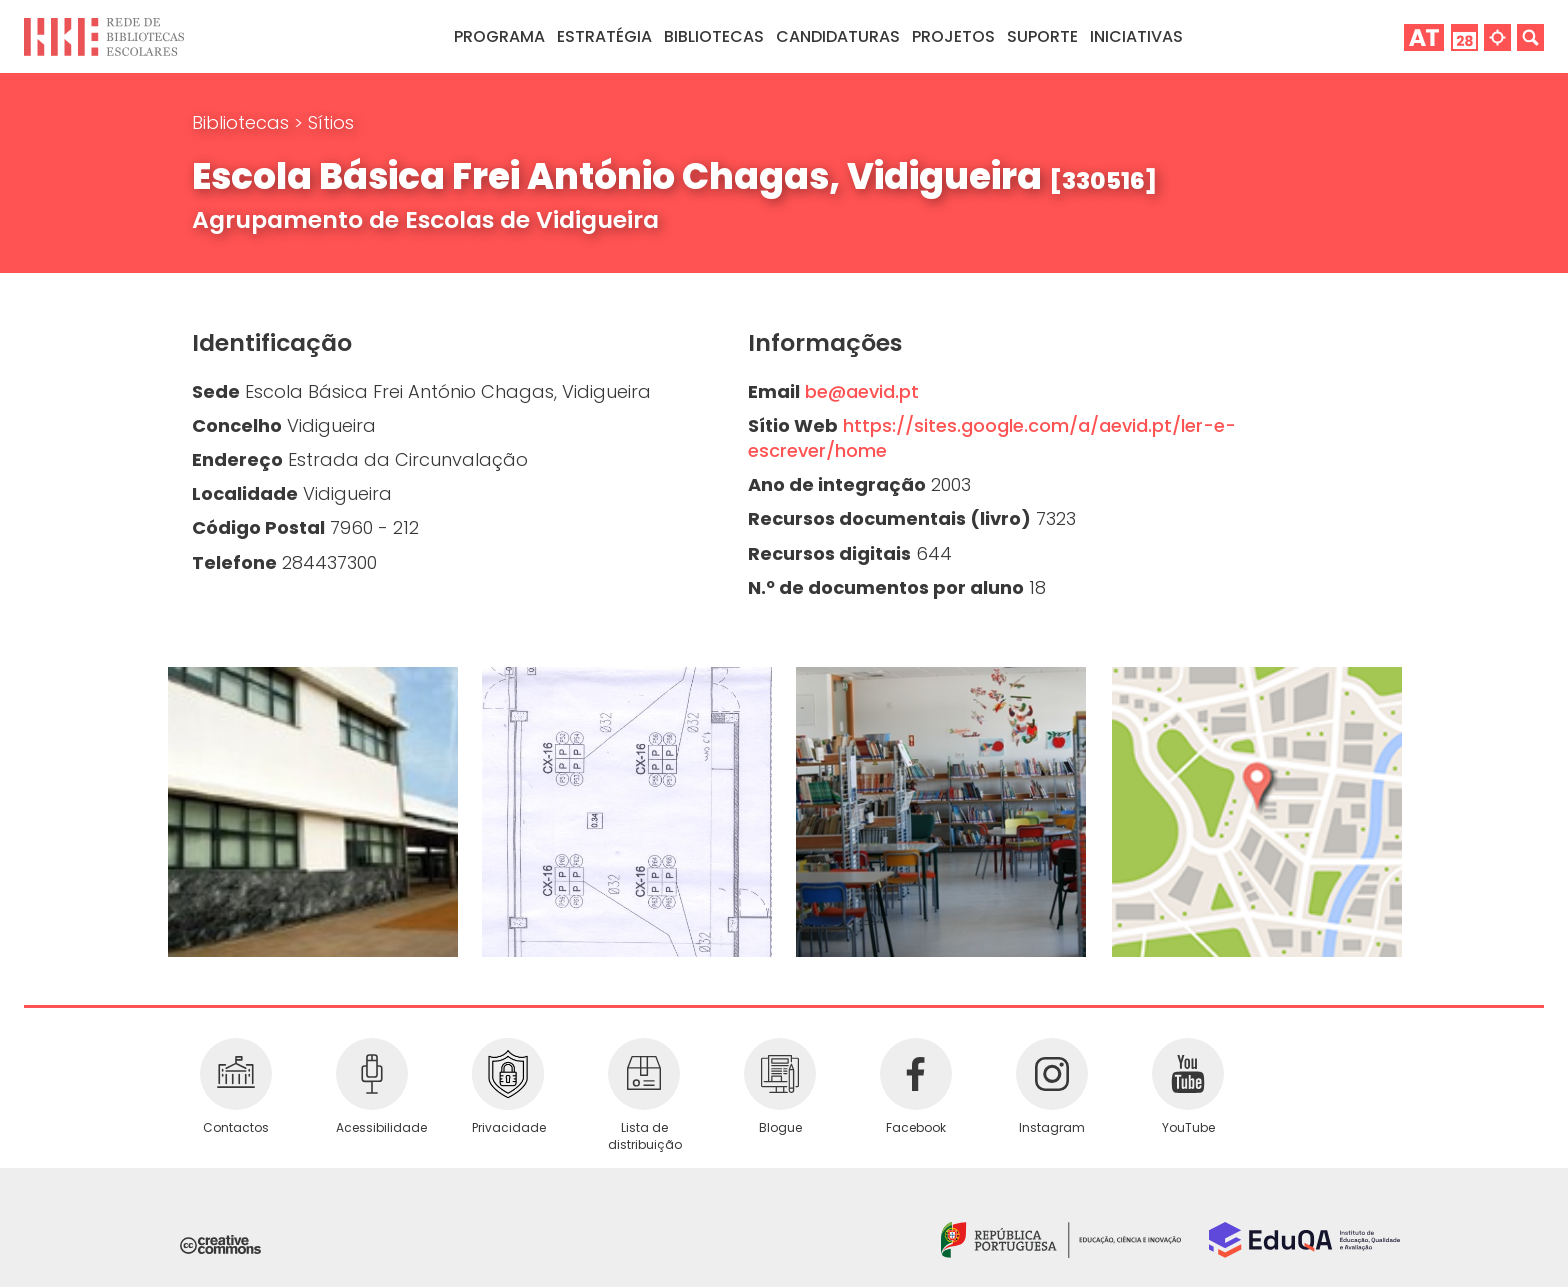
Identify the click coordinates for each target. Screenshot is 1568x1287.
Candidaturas (838, 36)
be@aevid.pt (862, 391)
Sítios (331, 122)
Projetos (953, 36)
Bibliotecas (243, 122)
